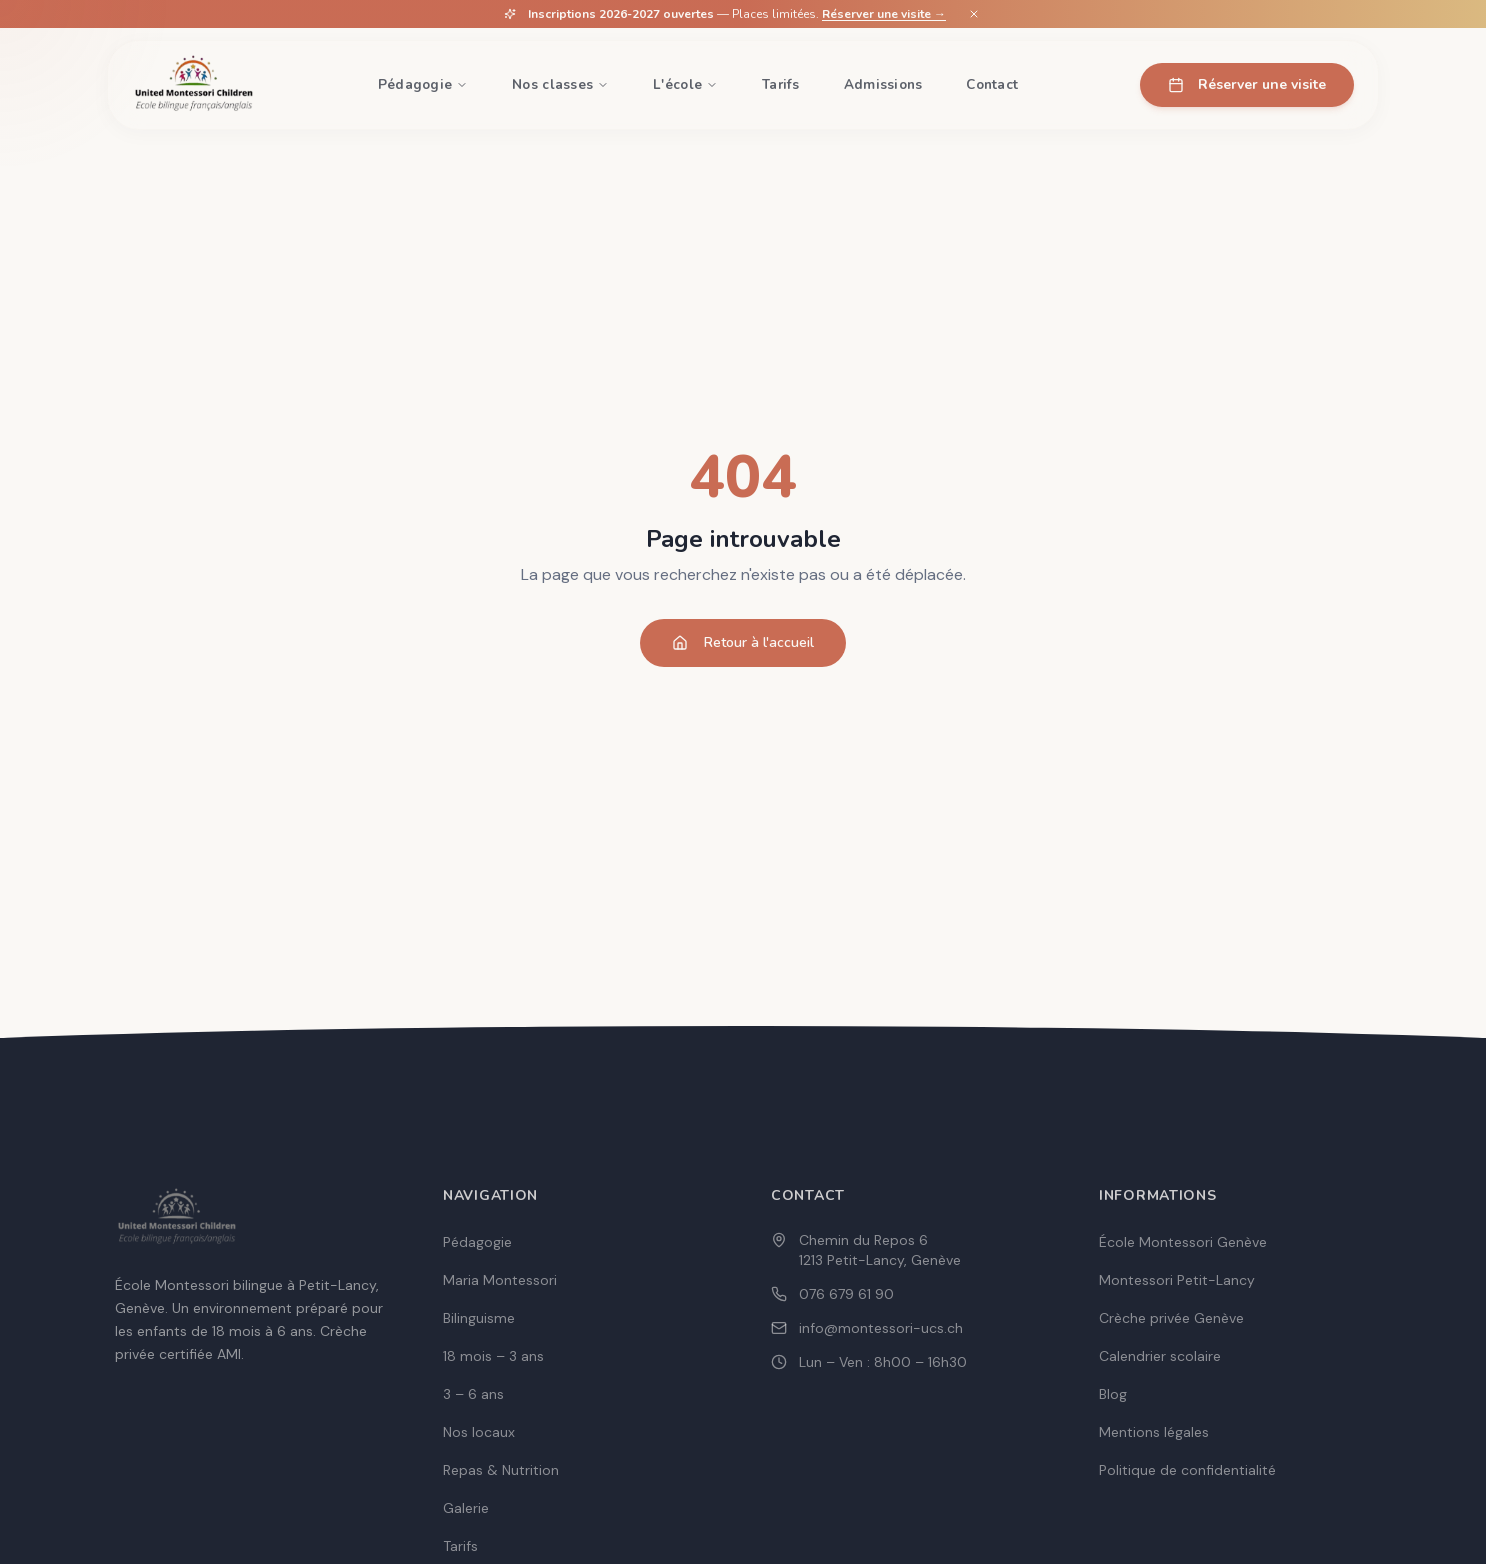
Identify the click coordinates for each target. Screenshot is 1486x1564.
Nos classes (560, 84)
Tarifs (781, 84)
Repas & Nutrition (501, 1470)
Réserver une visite (1247, 84)
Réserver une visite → (884, 14)
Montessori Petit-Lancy (1177, 1280)
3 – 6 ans (473, 1394)
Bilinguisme (479, 1318)
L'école (685, 84)
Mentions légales (1154, 1432)
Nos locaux (479, 1432)
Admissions (883, 84)
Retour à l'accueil (743, 642)
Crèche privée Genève (1171, 1318)
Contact (992, 84)
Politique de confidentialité (1187, 1470)
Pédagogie (423, 84)
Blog (1113, 1394)
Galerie (466, 1508)
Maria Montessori (500, 1280)
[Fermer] (974, 14)
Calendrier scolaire (1160, 1356)
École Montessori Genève (1183, 1242)
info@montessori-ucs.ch (881, 1328)
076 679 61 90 (846, 1294)
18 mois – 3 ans (493, 1356)
